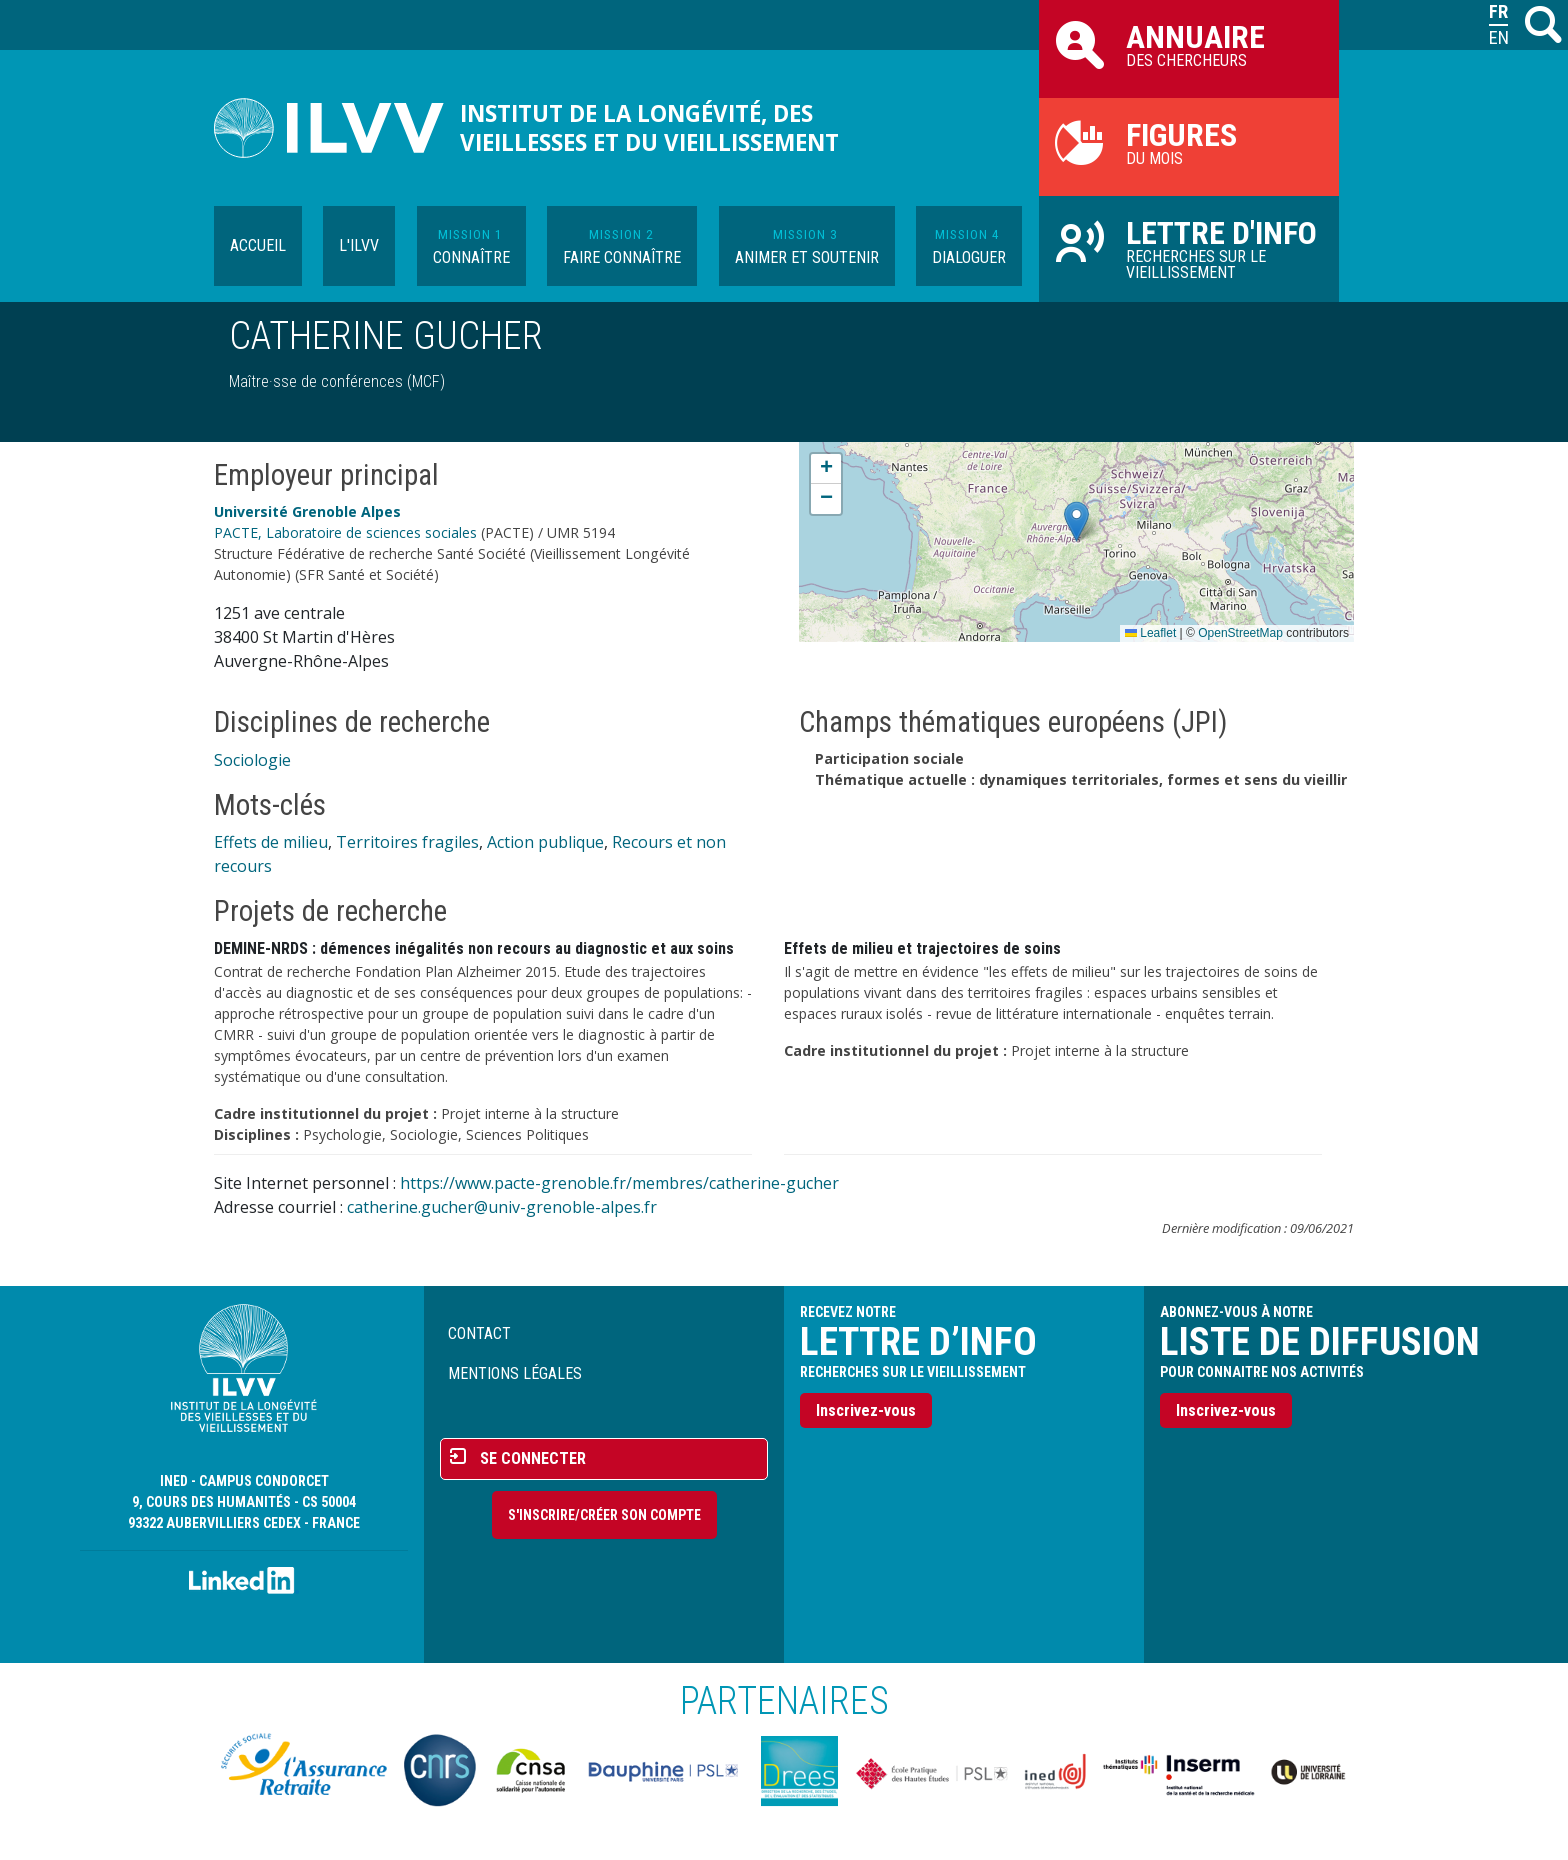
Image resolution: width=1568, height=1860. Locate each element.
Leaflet (1150, 633)
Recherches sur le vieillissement (1189, 248)
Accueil (258, 245)
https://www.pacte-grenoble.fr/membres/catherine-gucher (619, 1183)
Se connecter (533, 1458)
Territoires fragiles (407, 842)
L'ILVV (359, 245)
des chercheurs (1189, 44)
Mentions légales (515, 1373)
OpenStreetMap (1240, 633)
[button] (1076, 521)
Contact (479, 1333)
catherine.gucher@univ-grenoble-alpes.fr (502, 1207)
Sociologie (252, 760)
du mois (1189, 142)
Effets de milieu (271, 842)
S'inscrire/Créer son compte (604, 1515)
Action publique (545, 842)
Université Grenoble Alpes (307, 511)
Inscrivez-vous (866, 1410)
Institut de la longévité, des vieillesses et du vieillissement (649, 128)
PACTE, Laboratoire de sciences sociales (345, 532)
